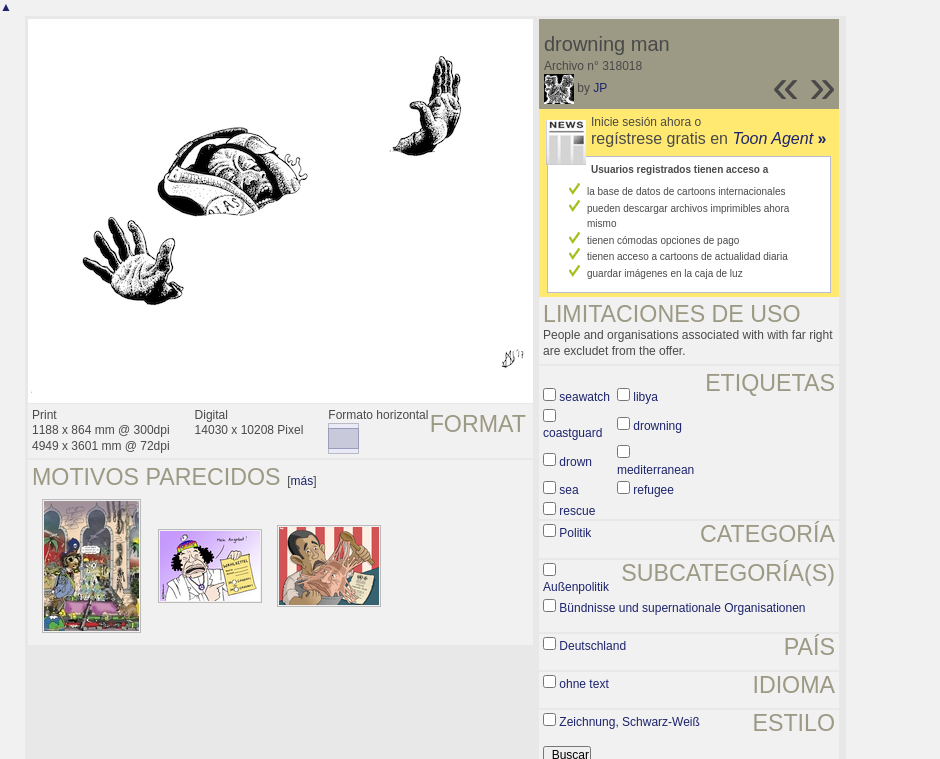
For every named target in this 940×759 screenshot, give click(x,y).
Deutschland (592, 646)
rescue (577, 511)
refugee (653, 490)
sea (568, 490)
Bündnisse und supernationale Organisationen (682, 608)
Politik (575, 533)
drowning (657, 426)
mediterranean (655, 470)
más (302, 481)
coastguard (572, 433)
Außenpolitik (576, 587)
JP (600, 88)
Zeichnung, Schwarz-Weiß (629, 722)
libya (645, 397)
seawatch (584, 397)
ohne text (583, 684)
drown (575, 462)
